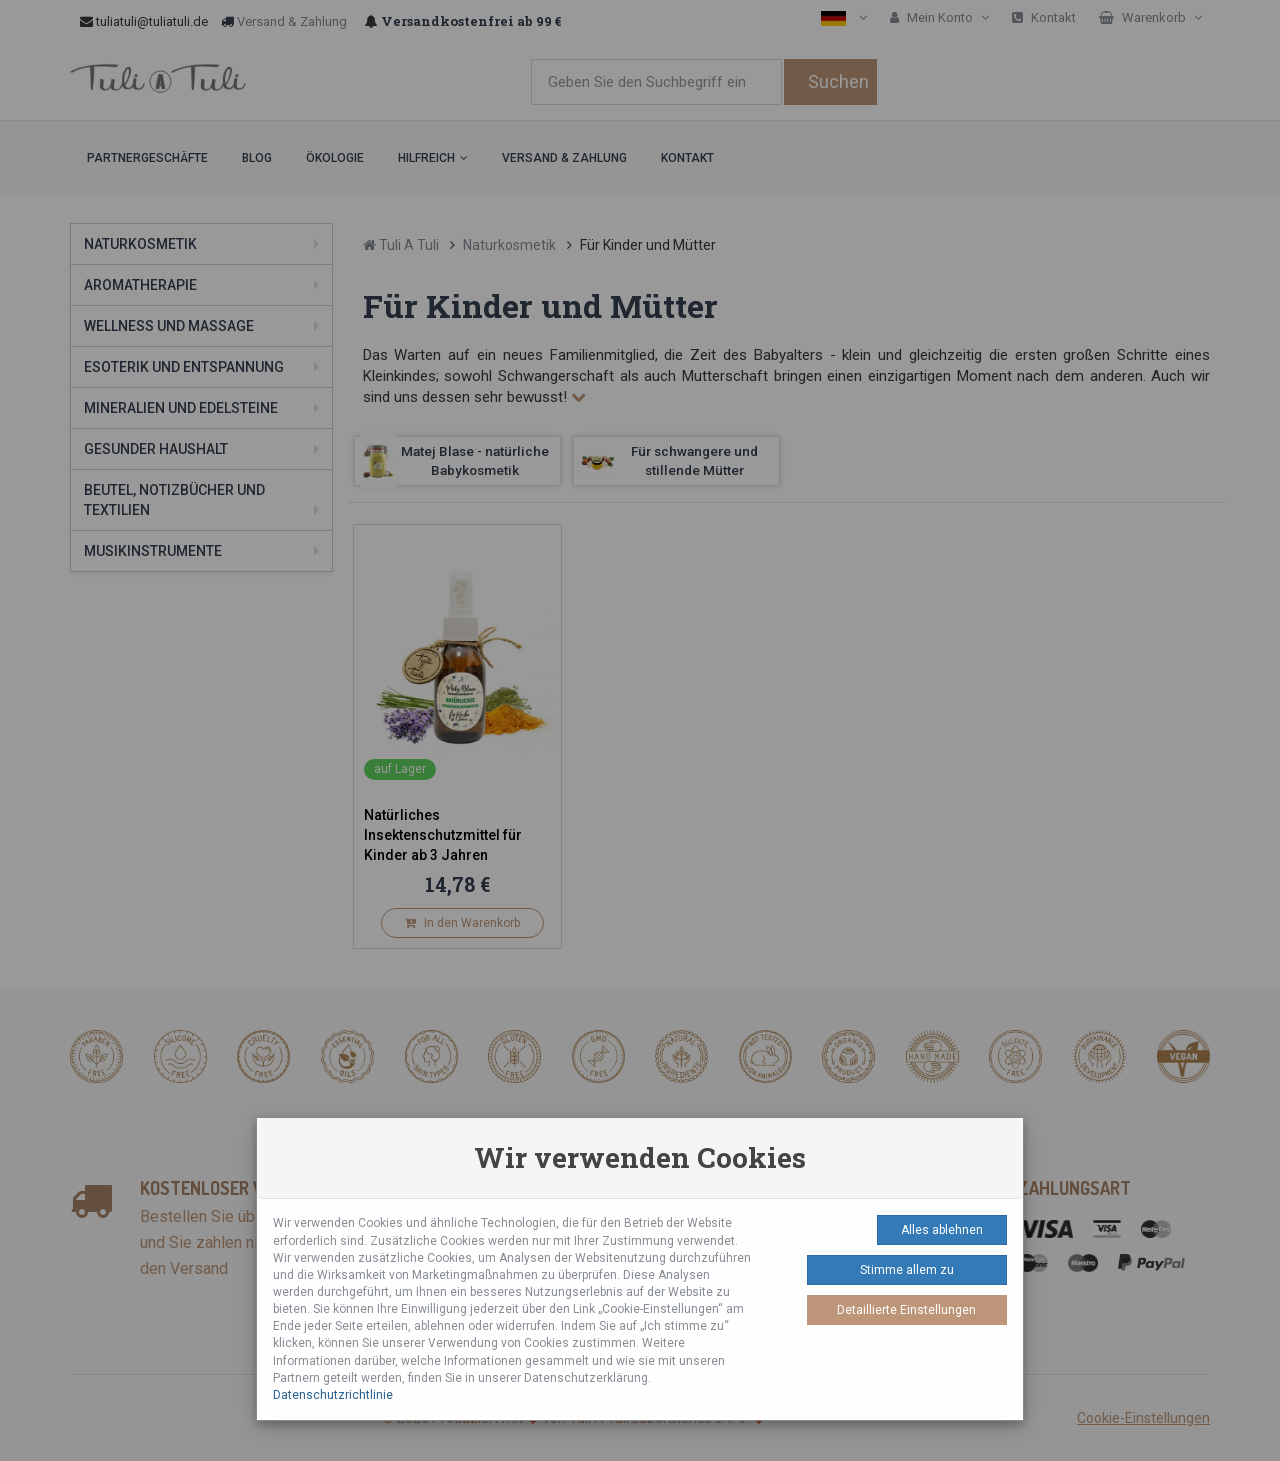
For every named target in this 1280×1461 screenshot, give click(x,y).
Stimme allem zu (907, 1270)
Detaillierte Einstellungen (906, 1310)
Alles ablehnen (942, 1230)
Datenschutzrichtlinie (333, 1395)
